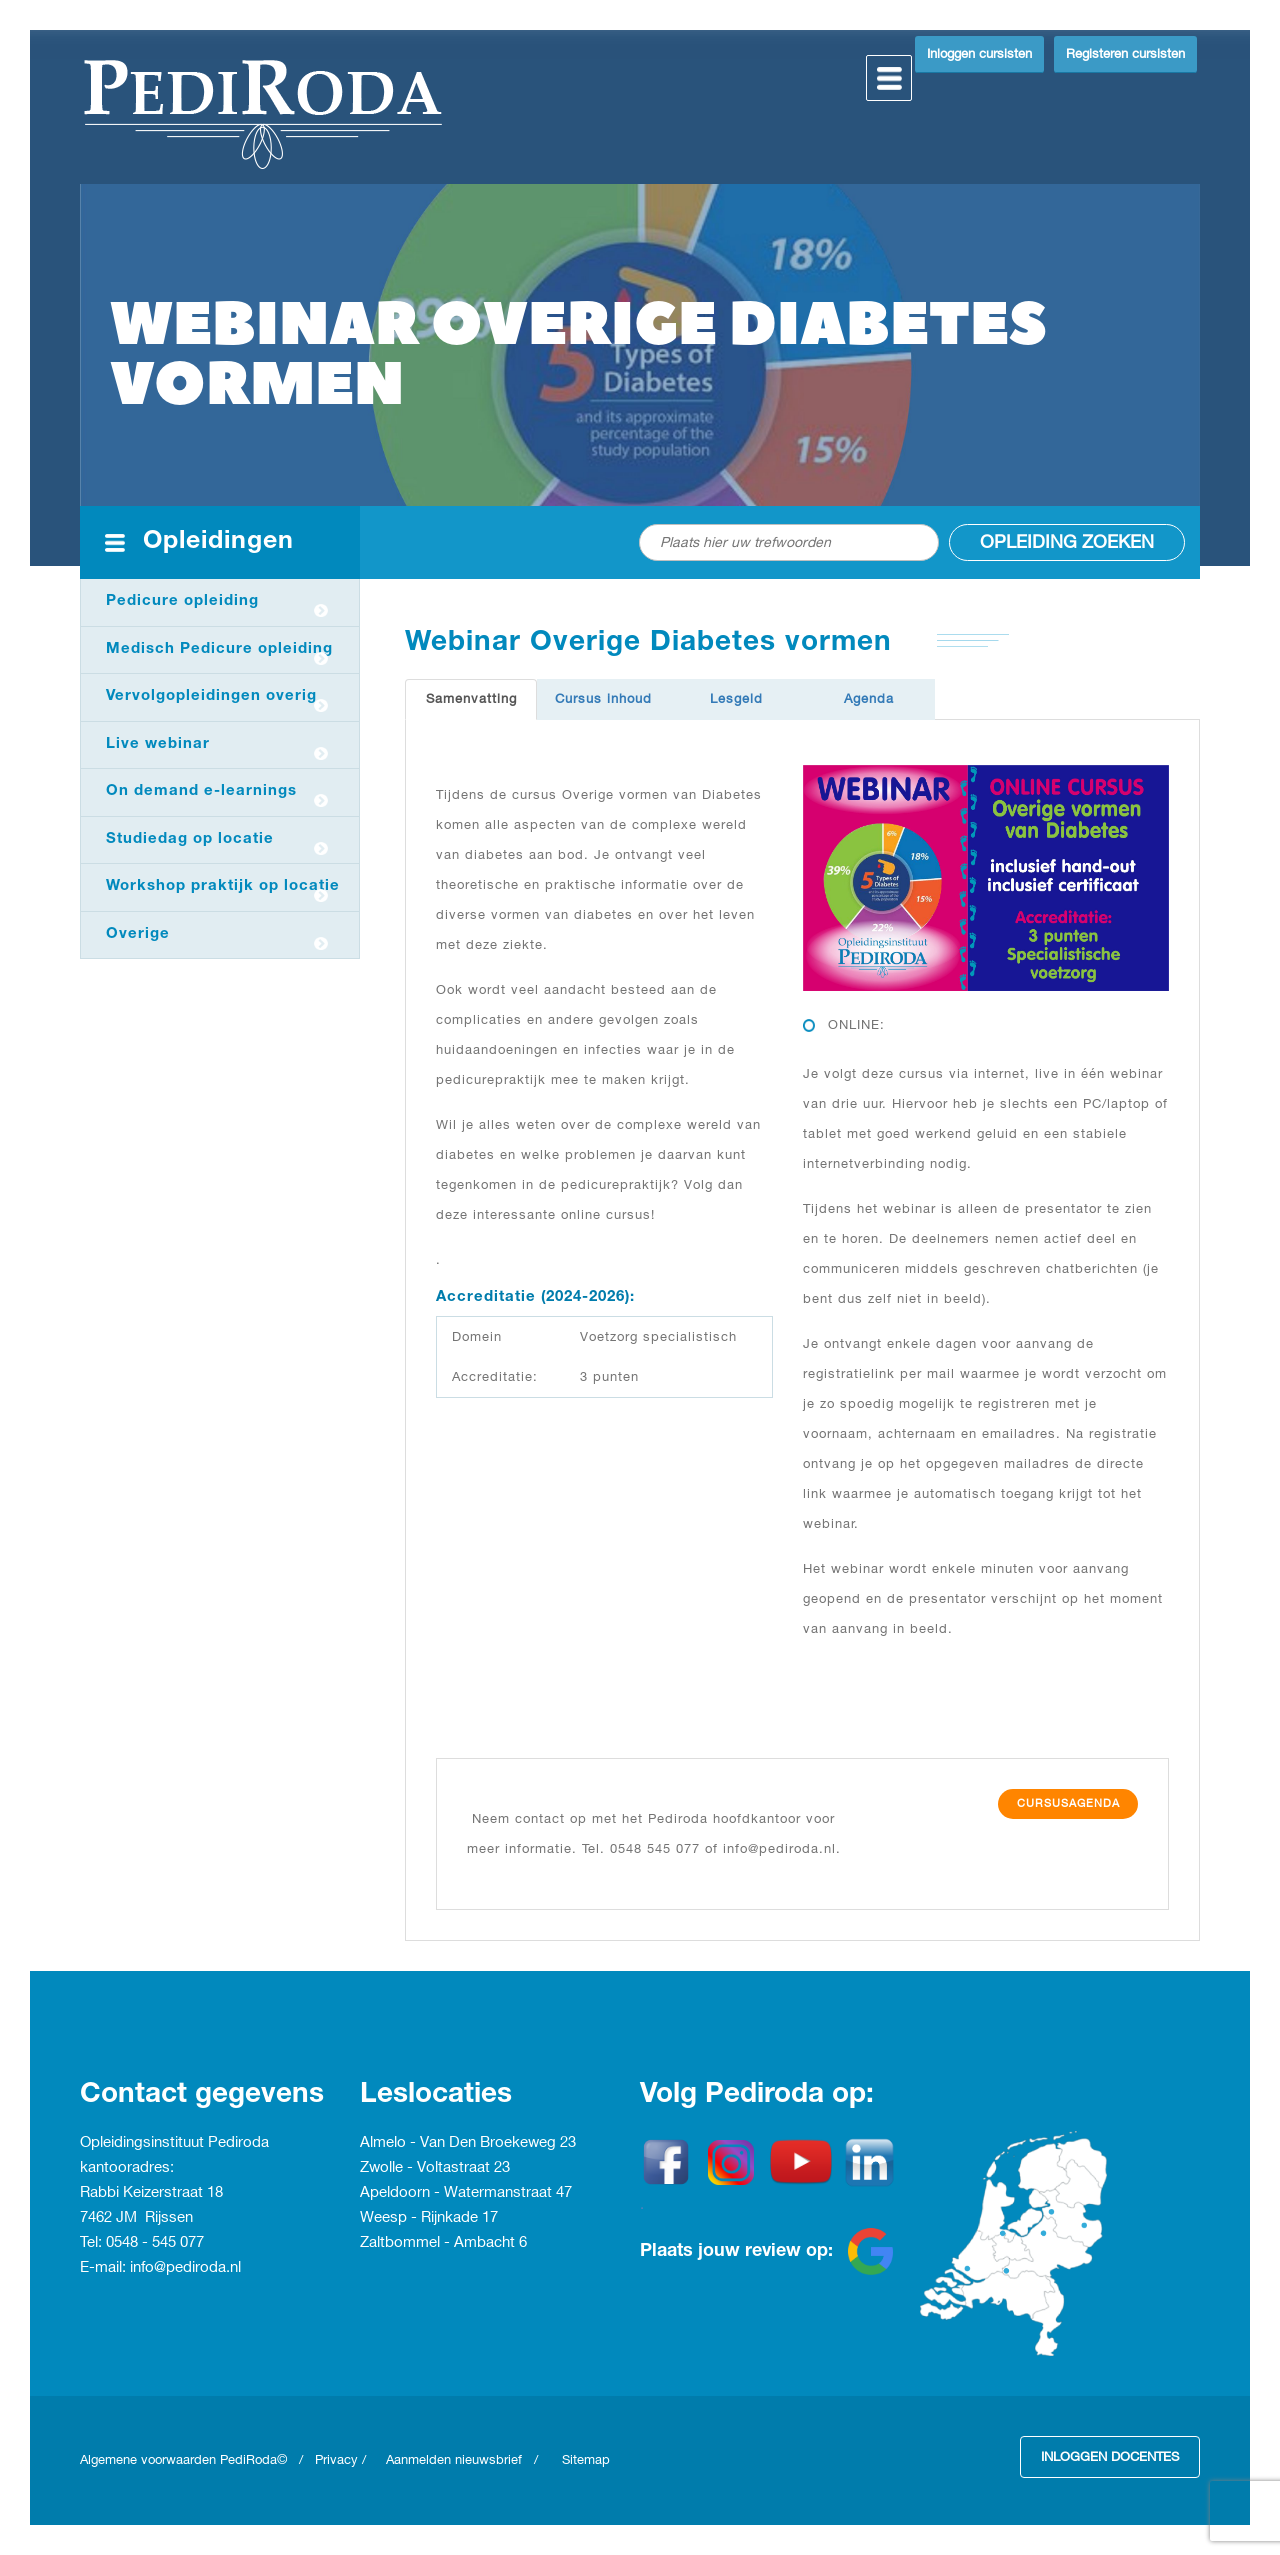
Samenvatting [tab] (471, 699)
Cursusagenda (1068, 1804)
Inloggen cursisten (979, 54)
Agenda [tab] (869, 699)
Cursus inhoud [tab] (603, 699)
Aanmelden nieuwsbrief (454, 2460)
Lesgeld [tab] (736, 699)
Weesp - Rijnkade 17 (429, 2218)
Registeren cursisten (1125, 54)
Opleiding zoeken (1067, 542)
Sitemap (586, 2460)
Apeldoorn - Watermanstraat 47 (466, 2193)
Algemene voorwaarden (150, 2460)
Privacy (336, 2460)
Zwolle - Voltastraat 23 (435, 2168)
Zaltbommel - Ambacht (439, 2243)
